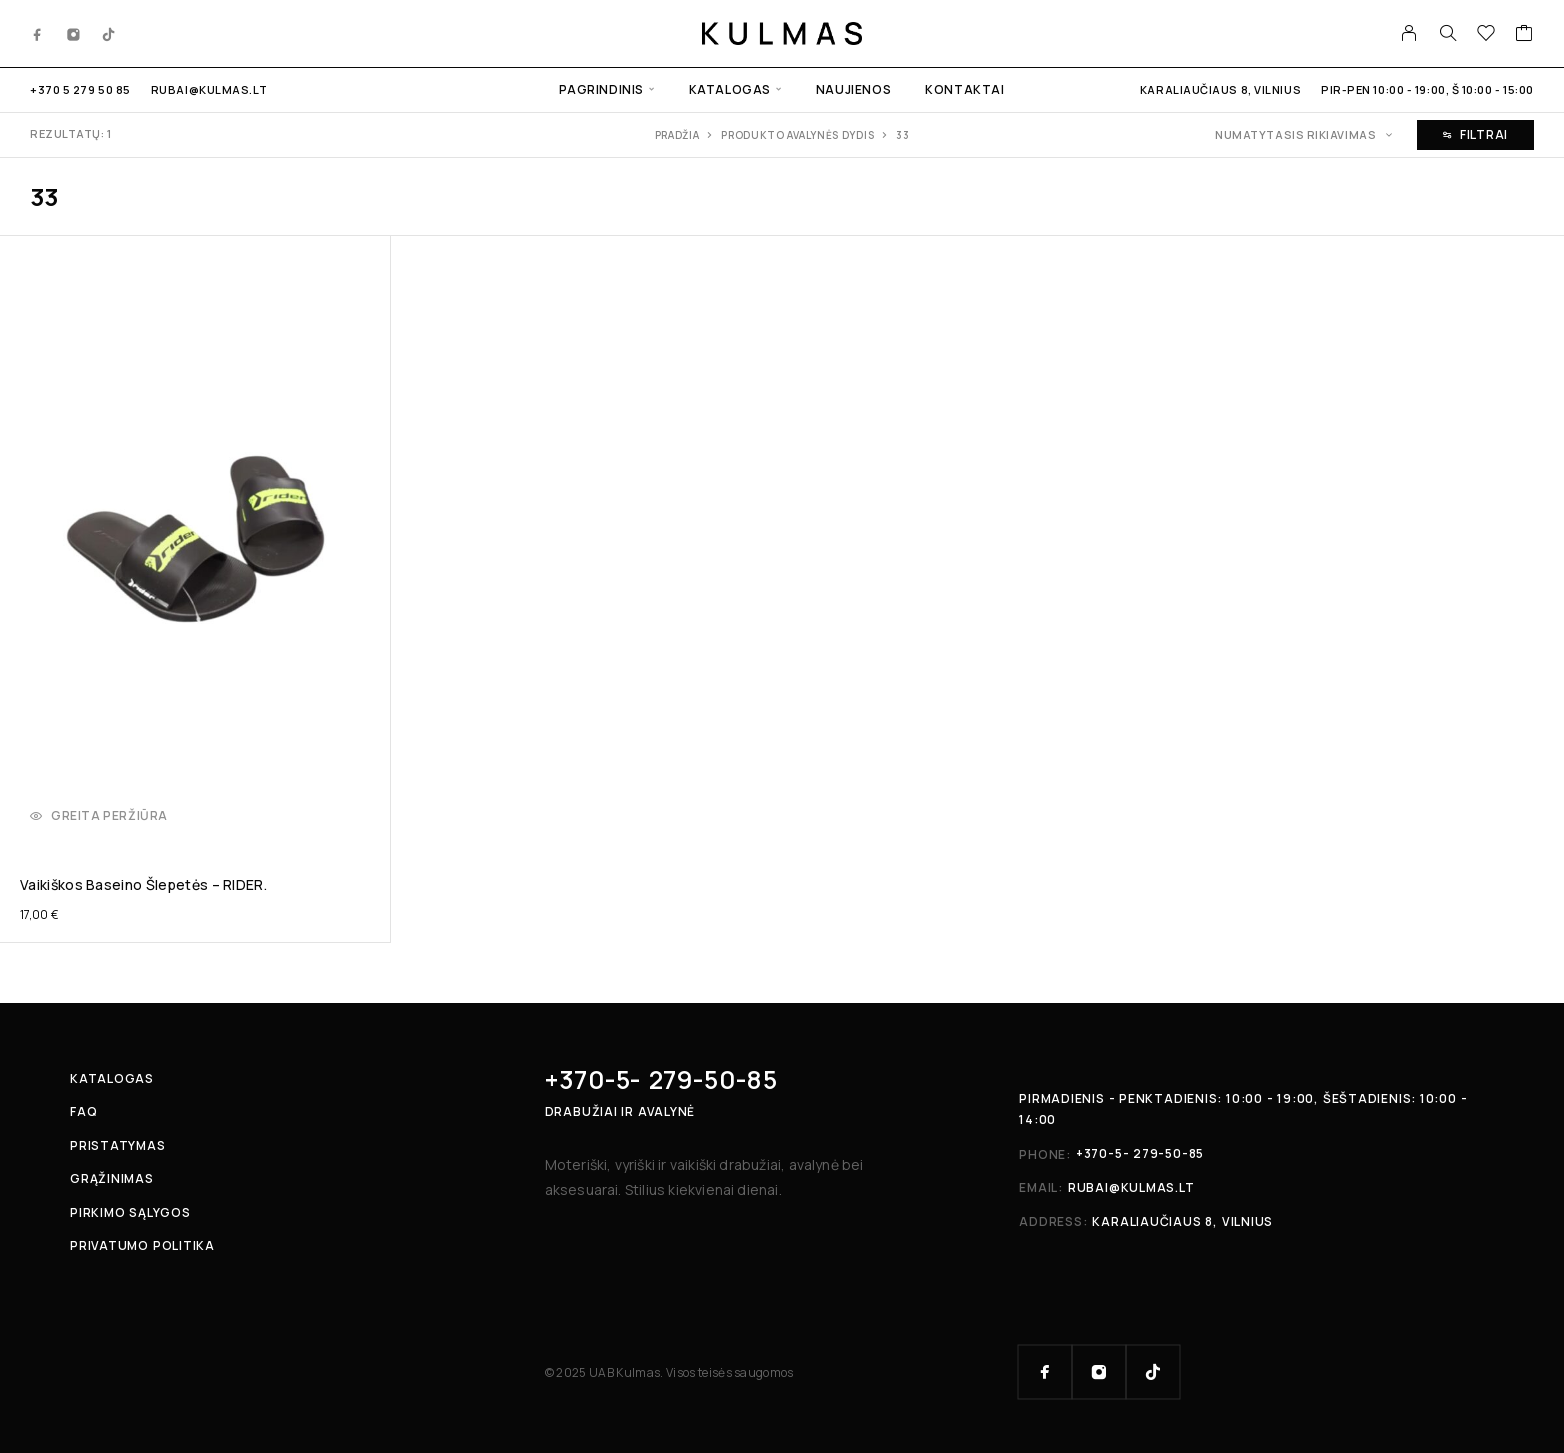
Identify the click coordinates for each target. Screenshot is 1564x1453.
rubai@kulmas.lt (209, 89)
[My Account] (1409, 33)
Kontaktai (964, 89)
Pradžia (677, 135)
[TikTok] (109, 33)
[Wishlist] (1486, 35)
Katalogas (730, 89)
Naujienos (853, 89)
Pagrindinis (601, 89)
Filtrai (1475, 134)
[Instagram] (74, 33)
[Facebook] (38, 33)
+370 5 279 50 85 (80, 89)
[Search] (1448, 33)
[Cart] (1524, 35)
